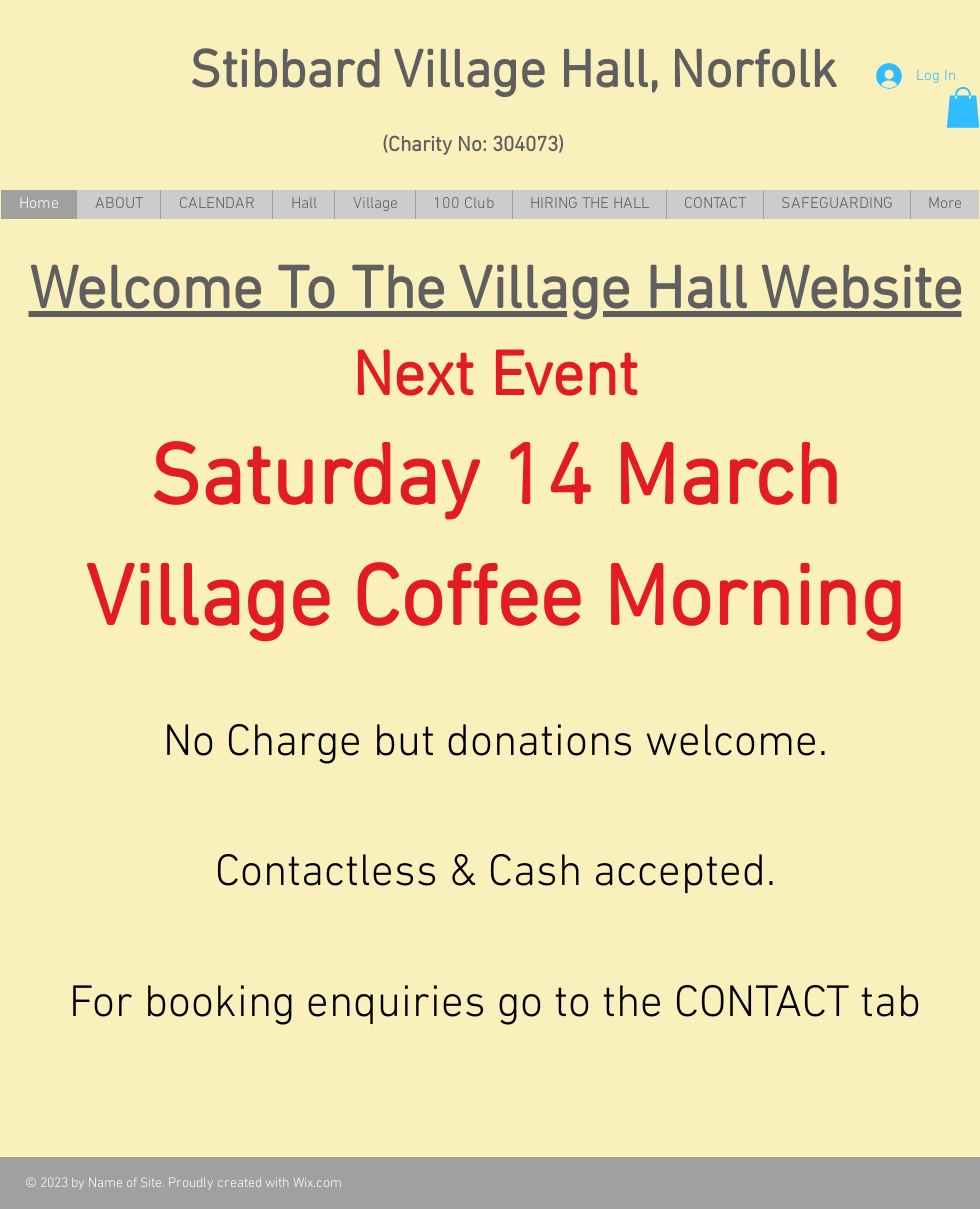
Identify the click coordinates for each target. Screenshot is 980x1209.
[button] (963, 107)
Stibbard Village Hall (392, 74)
